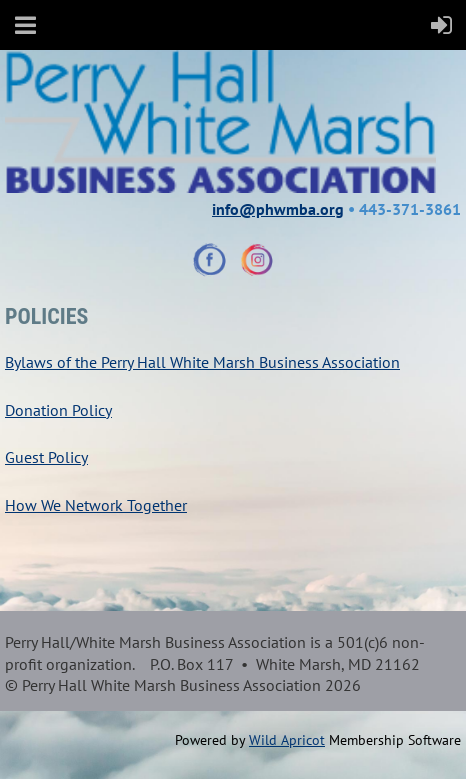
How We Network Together (96, 505)
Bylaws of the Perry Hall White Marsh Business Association (202, 362)
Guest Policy (46, 457)
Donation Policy (58, 410)
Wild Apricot (287, 740)
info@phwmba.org (278, 209)
